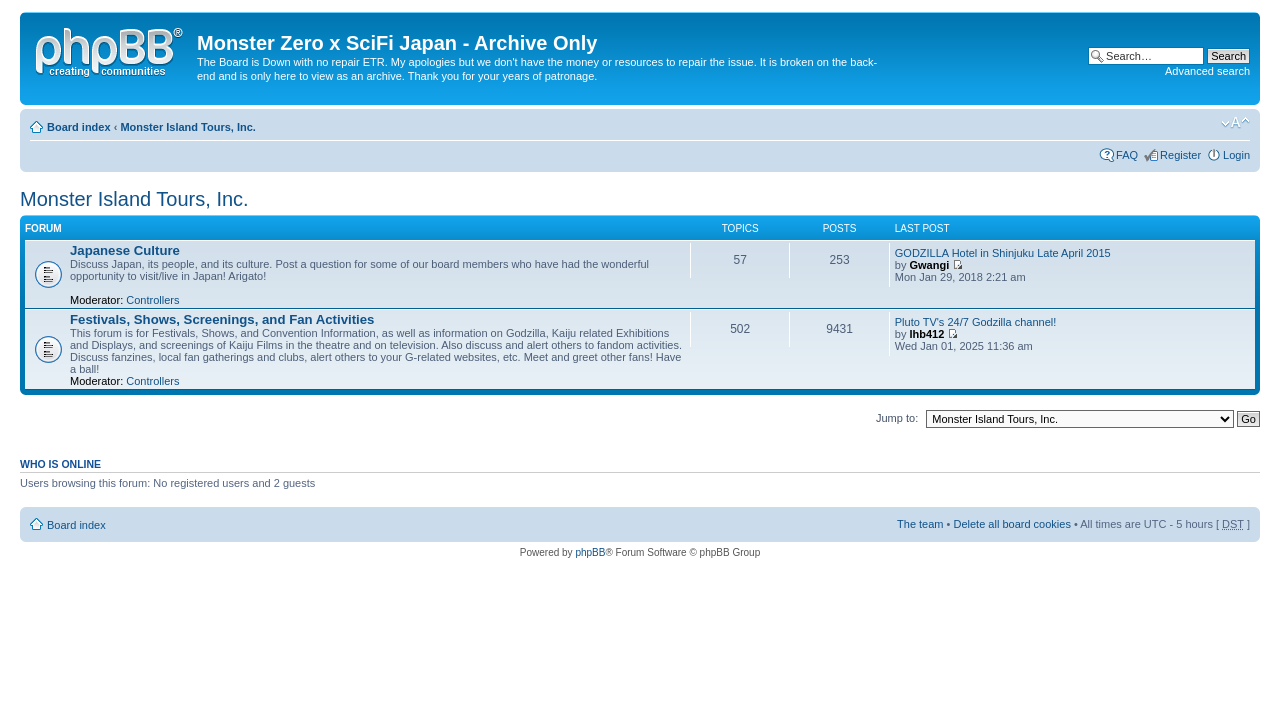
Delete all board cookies (1011, 524)
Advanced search (1207, 71)
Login (1236, 155)
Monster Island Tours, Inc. (187, 127)
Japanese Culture (125, 250)
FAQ (1127, 155)
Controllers (152, 300)
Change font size (1235, 123)
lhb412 (926, 334)
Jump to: (897, 418)
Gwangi (929, 265)
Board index (79, 127)
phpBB (590, 552)
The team (920, 524)
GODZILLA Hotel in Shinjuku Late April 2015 (1003, 253)
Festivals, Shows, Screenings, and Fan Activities (222, 319)
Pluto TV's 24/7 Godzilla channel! (976, 322)
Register (1180, 155)
